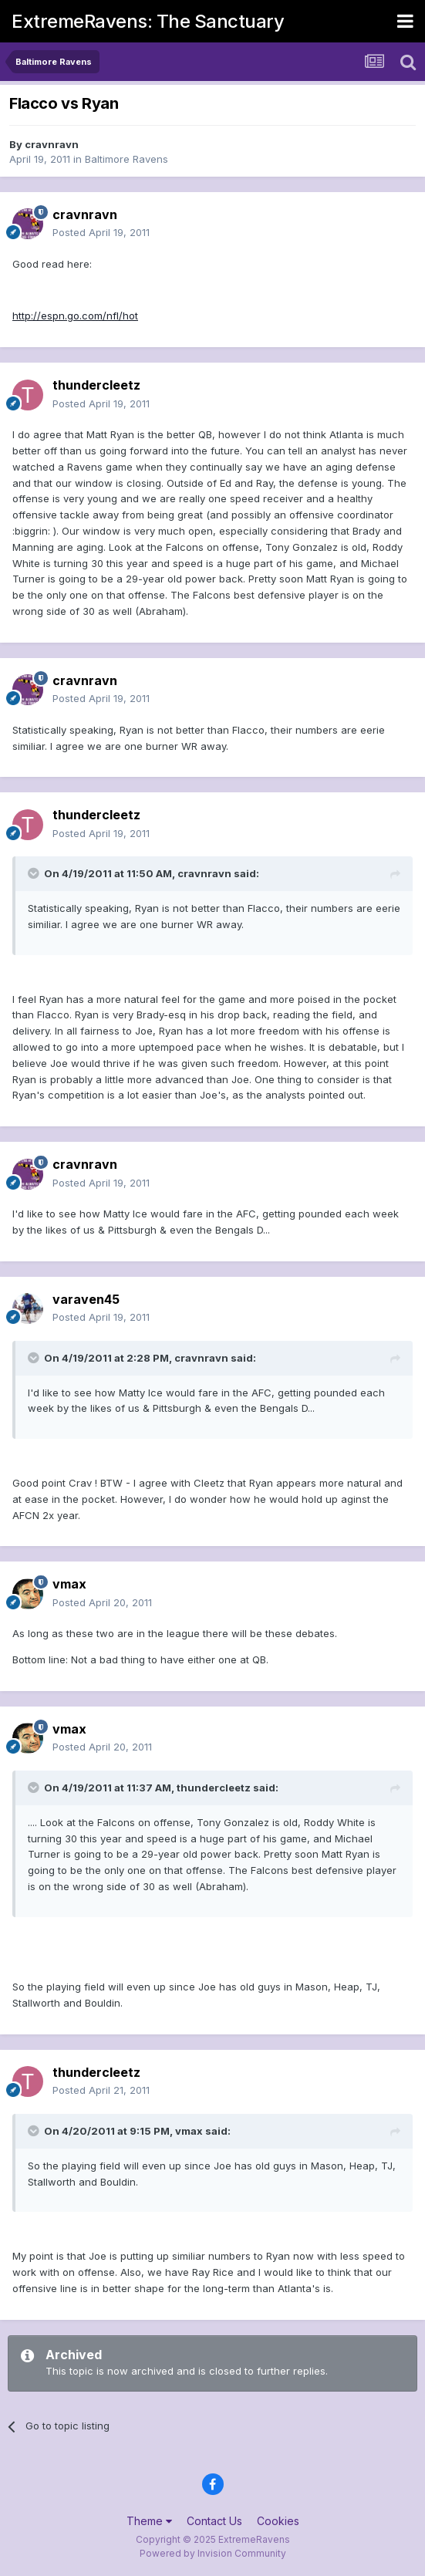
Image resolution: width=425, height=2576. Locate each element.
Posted (101, 232)
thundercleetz (96, 385)
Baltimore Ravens (126, 159)
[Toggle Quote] (35, 873)
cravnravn (52, 144)
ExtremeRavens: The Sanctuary (148, 21)
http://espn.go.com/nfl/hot (75, 315)
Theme (149, 2520)
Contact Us (214, 2520)
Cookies (278, 2520)
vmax (69, 1584)
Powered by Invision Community (213, 2553)
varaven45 (86, 1299)
